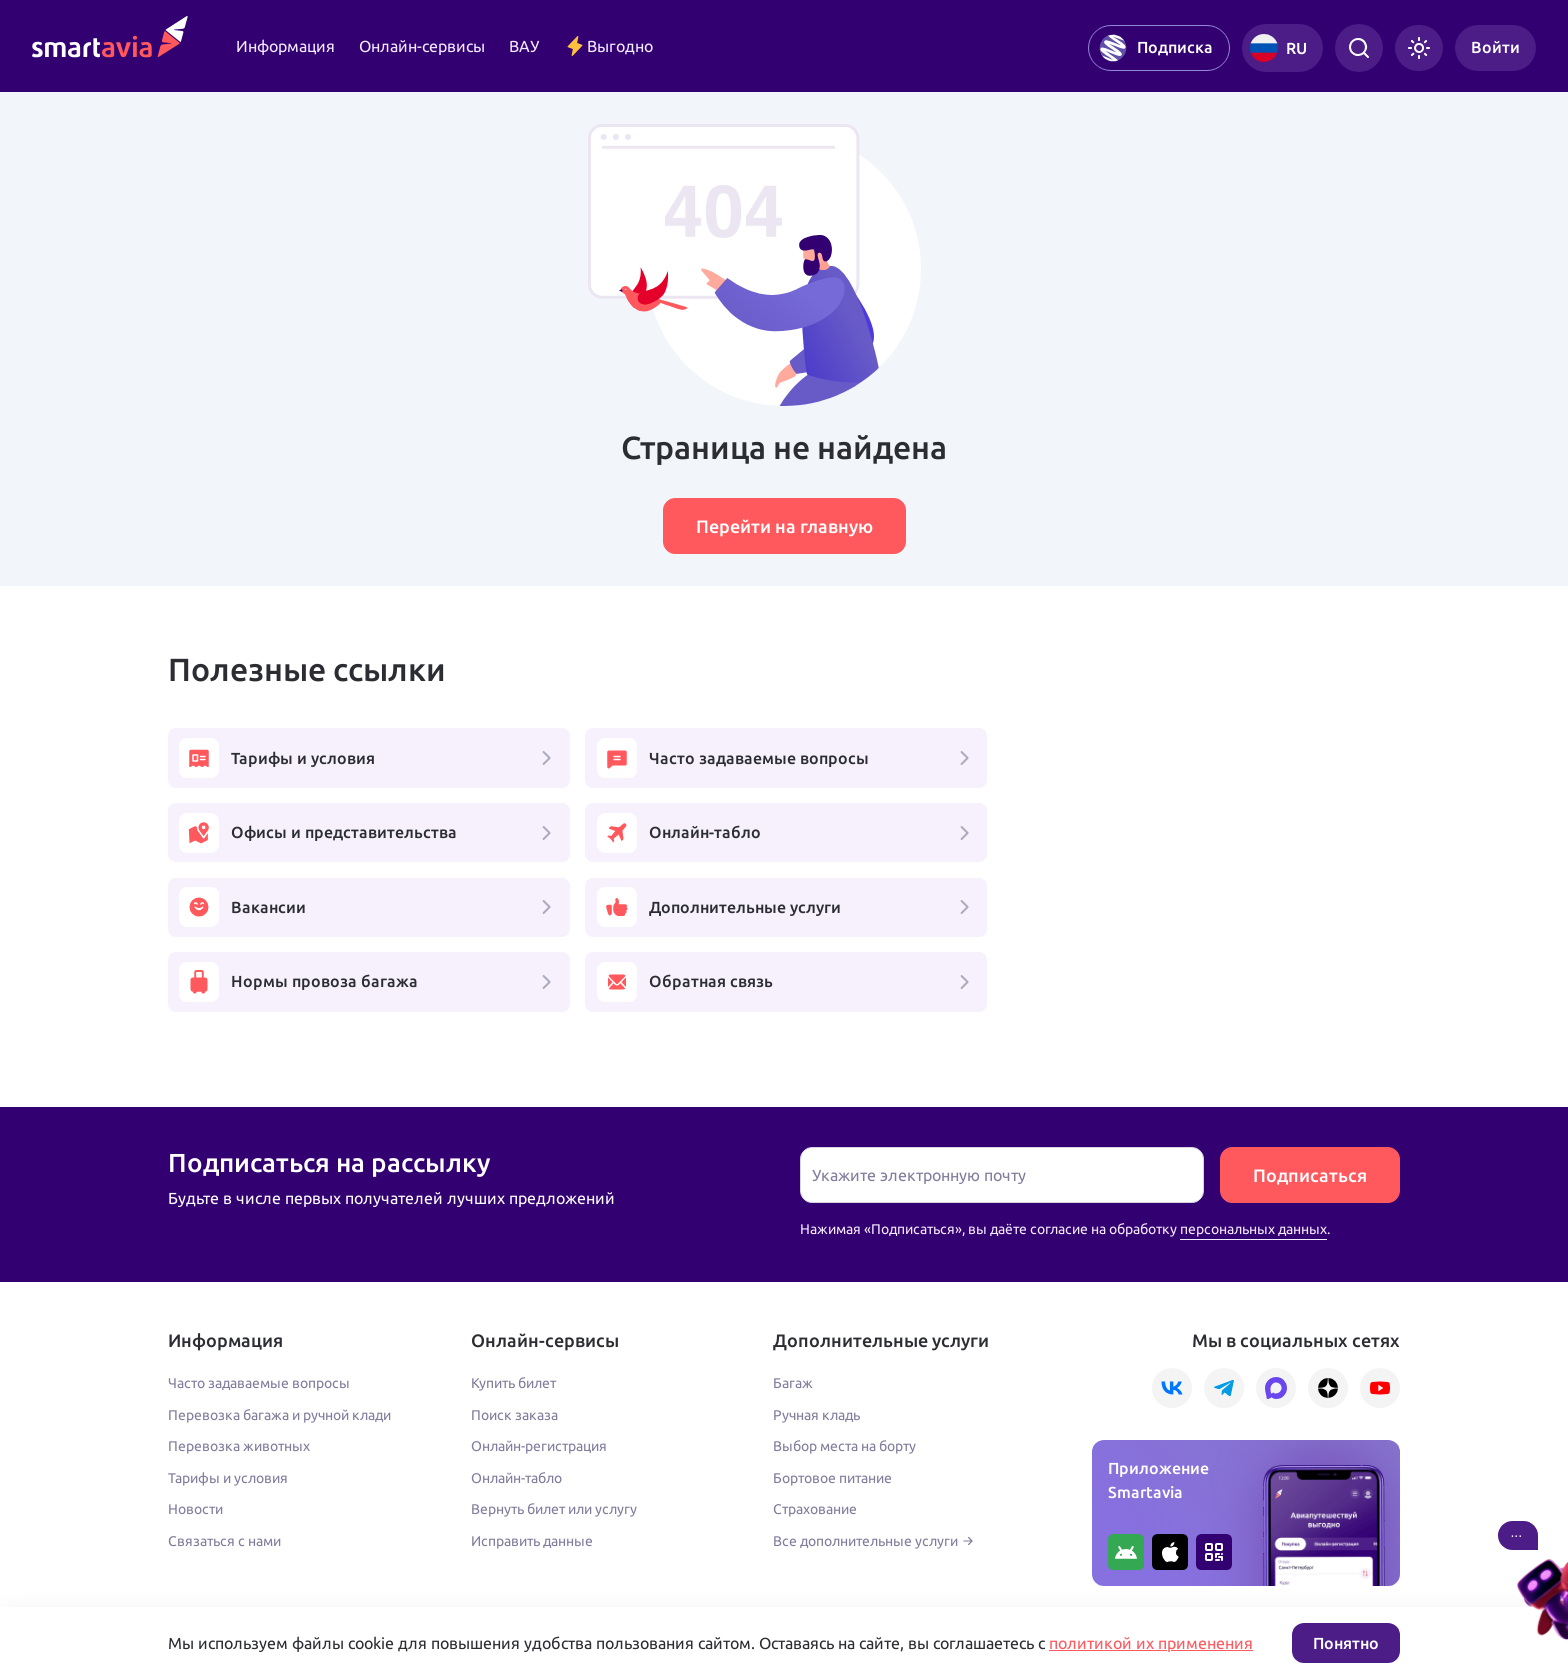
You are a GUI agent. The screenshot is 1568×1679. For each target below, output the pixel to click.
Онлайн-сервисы (422, 46)
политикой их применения (1151, 1643)
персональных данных (1253, 1083)
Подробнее (205, 1560)
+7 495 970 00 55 (230, 1517)
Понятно (1346, 1643)
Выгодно (608, 46)
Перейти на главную (784, 526)
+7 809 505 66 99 (616, 1517)
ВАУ (524, 46)
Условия (581, 1560)
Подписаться (1310, 1029)
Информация (285, 46)
